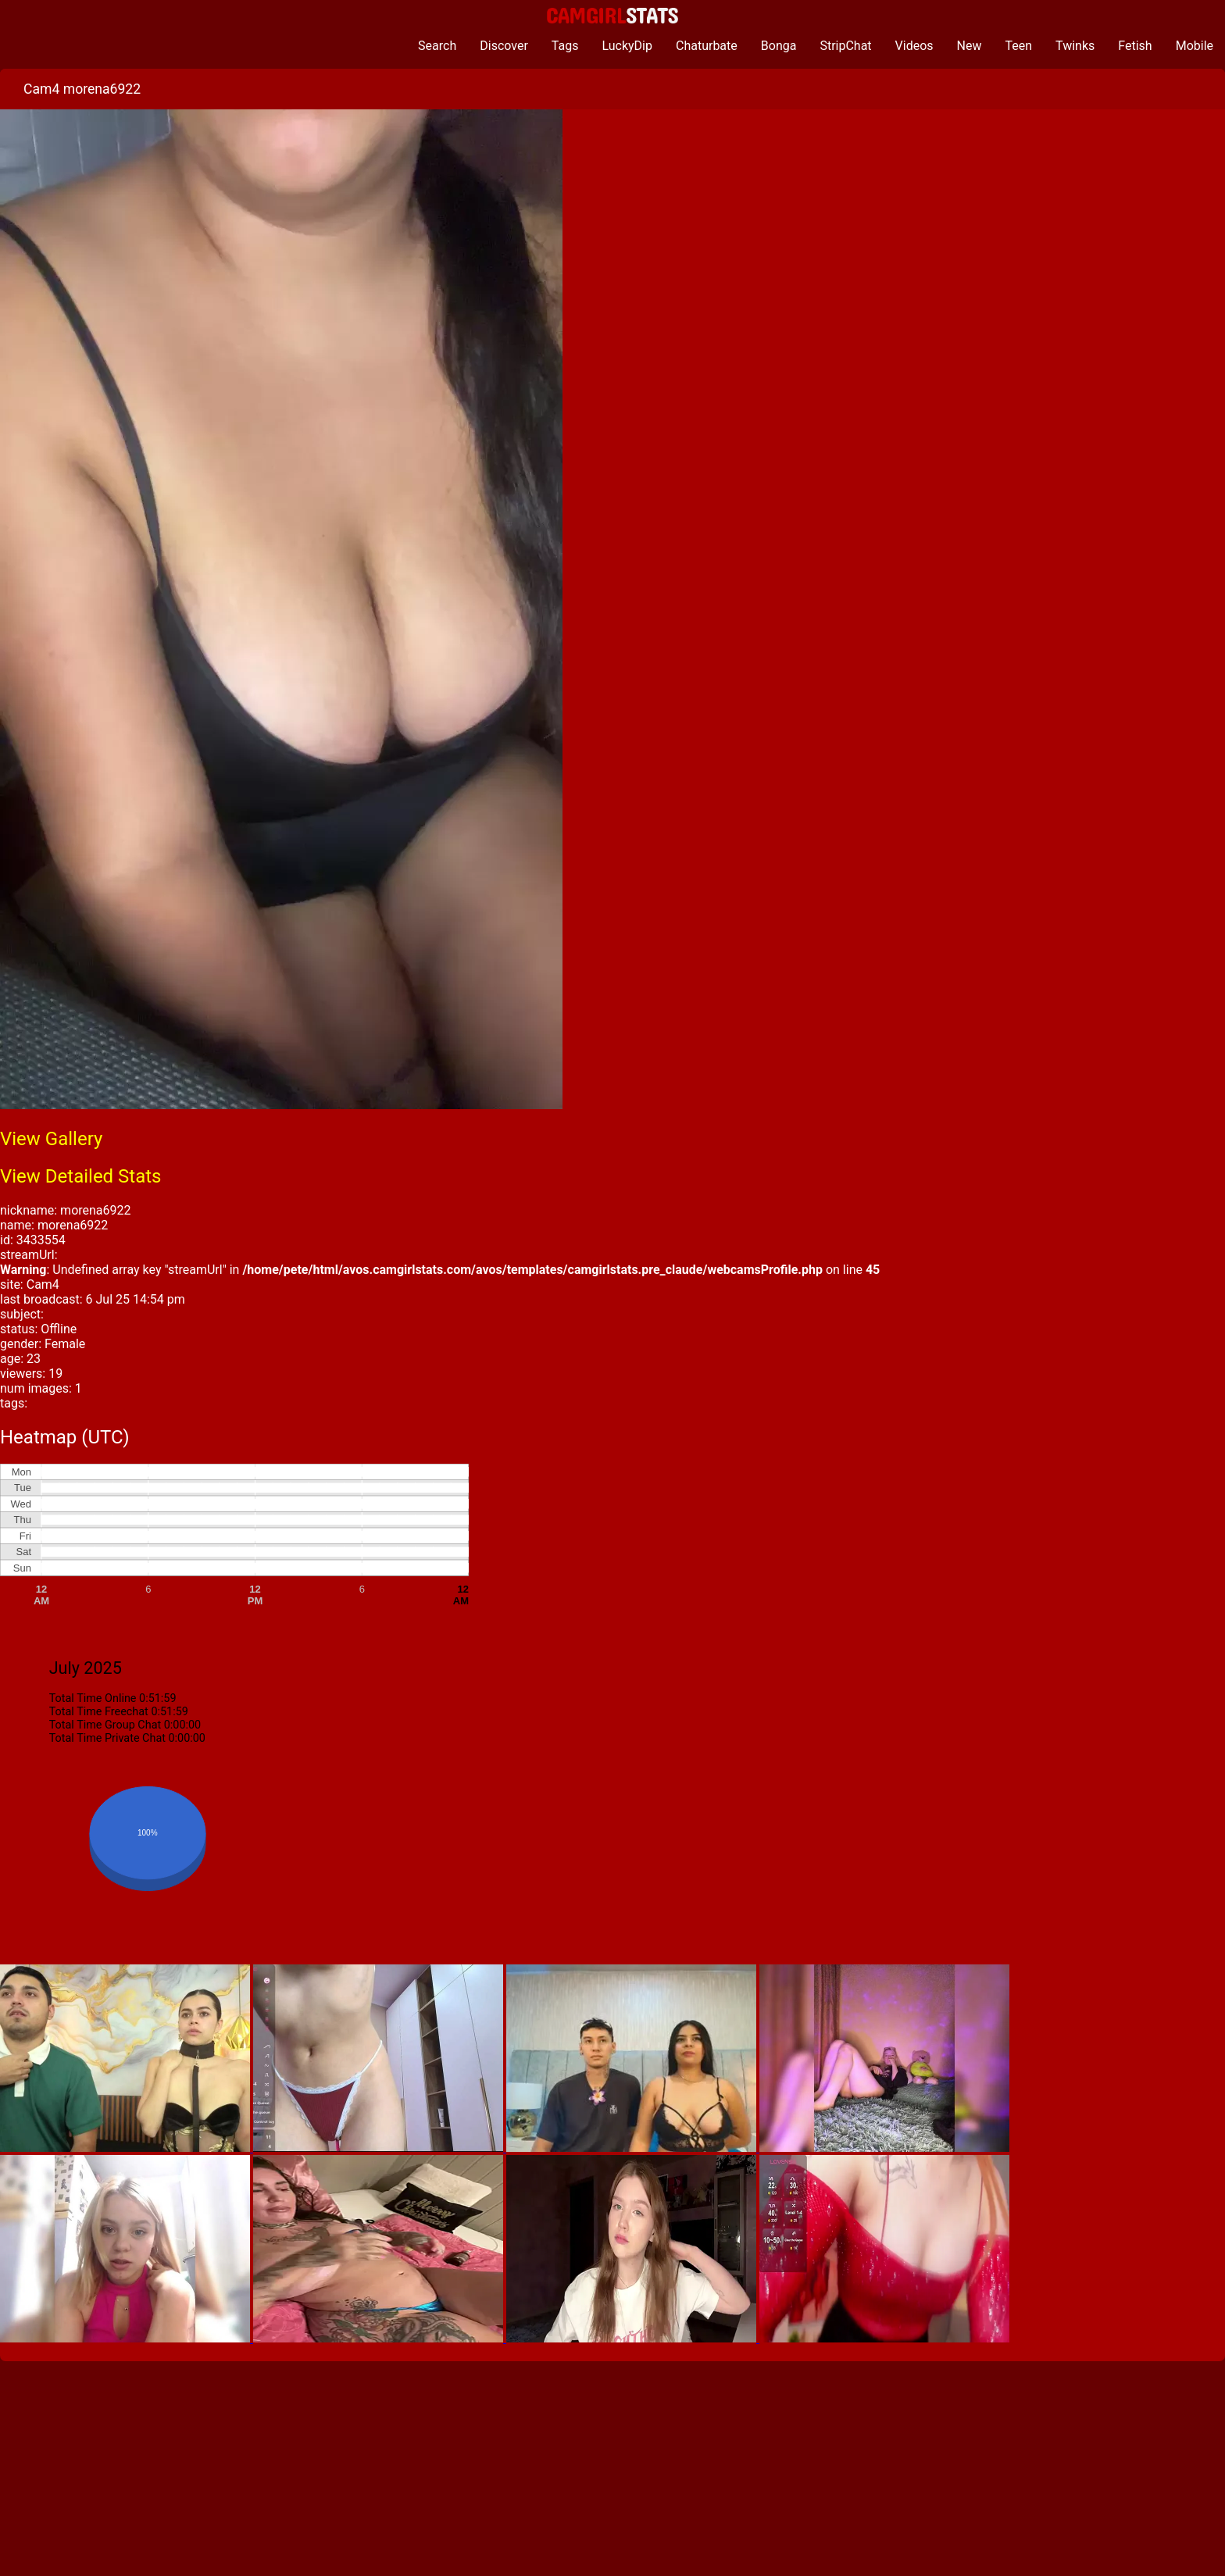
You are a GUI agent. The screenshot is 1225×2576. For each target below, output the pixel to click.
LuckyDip (627, 45)
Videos (914, 45)
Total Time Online (93, 1698)
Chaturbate (707, 45)
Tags (565, 45)
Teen (1019, 45)
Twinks (1075, 45)
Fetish (1135, 45)
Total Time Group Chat (105, 1725)
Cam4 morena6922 (82, 89)
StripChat (845, 45)
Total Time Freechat (98, 1711)
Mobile (1194, 45)
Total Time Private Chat (107, 1738)
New (969, 45)
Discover (504, 45)
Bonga (779, 45)
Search (437, 45)
